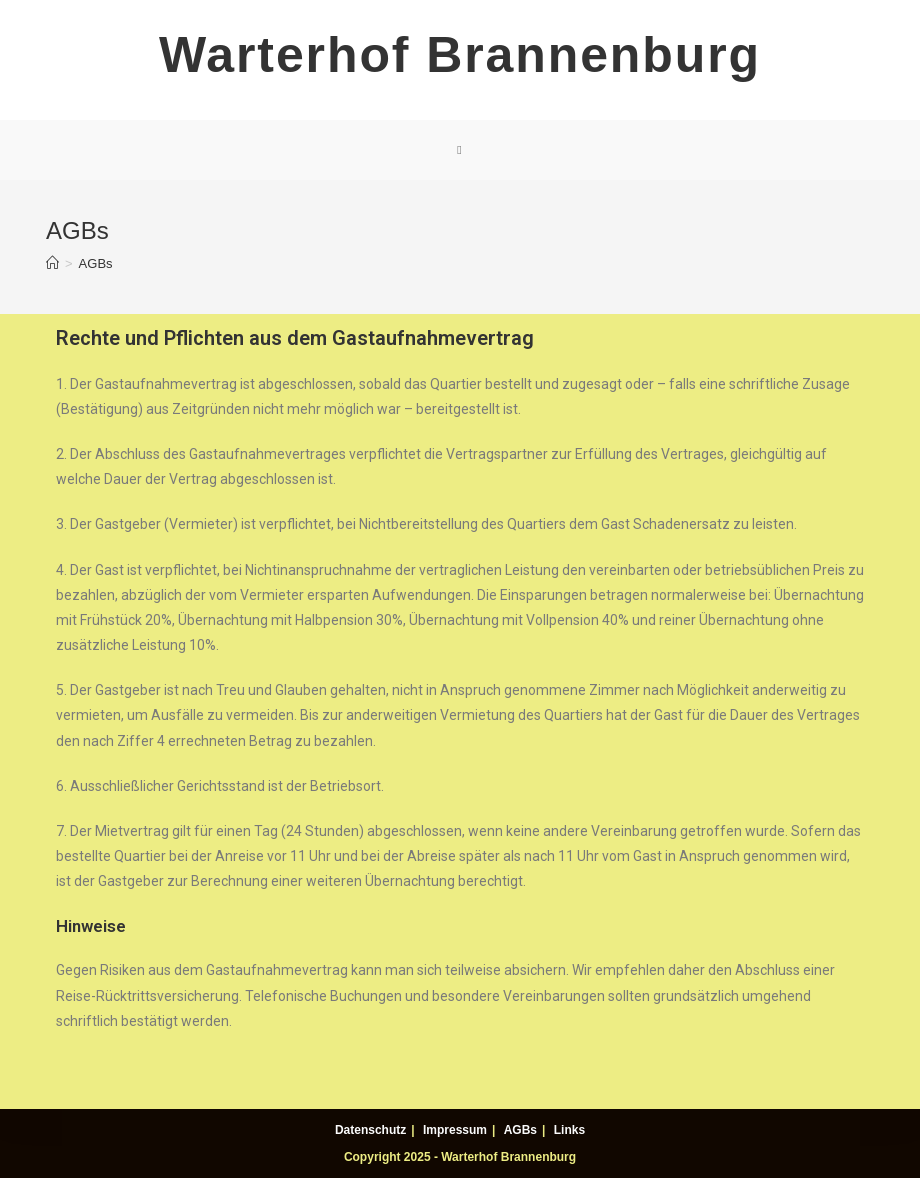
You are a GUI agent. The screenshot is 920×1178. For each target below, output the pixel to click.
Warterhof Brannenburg (460, 55)
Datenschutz (370, 1130)
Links (569, 1130)
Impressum (455, 1130)
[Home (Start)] (52, 263)
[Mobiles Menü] (459, 150)
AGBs (520, 1130)
